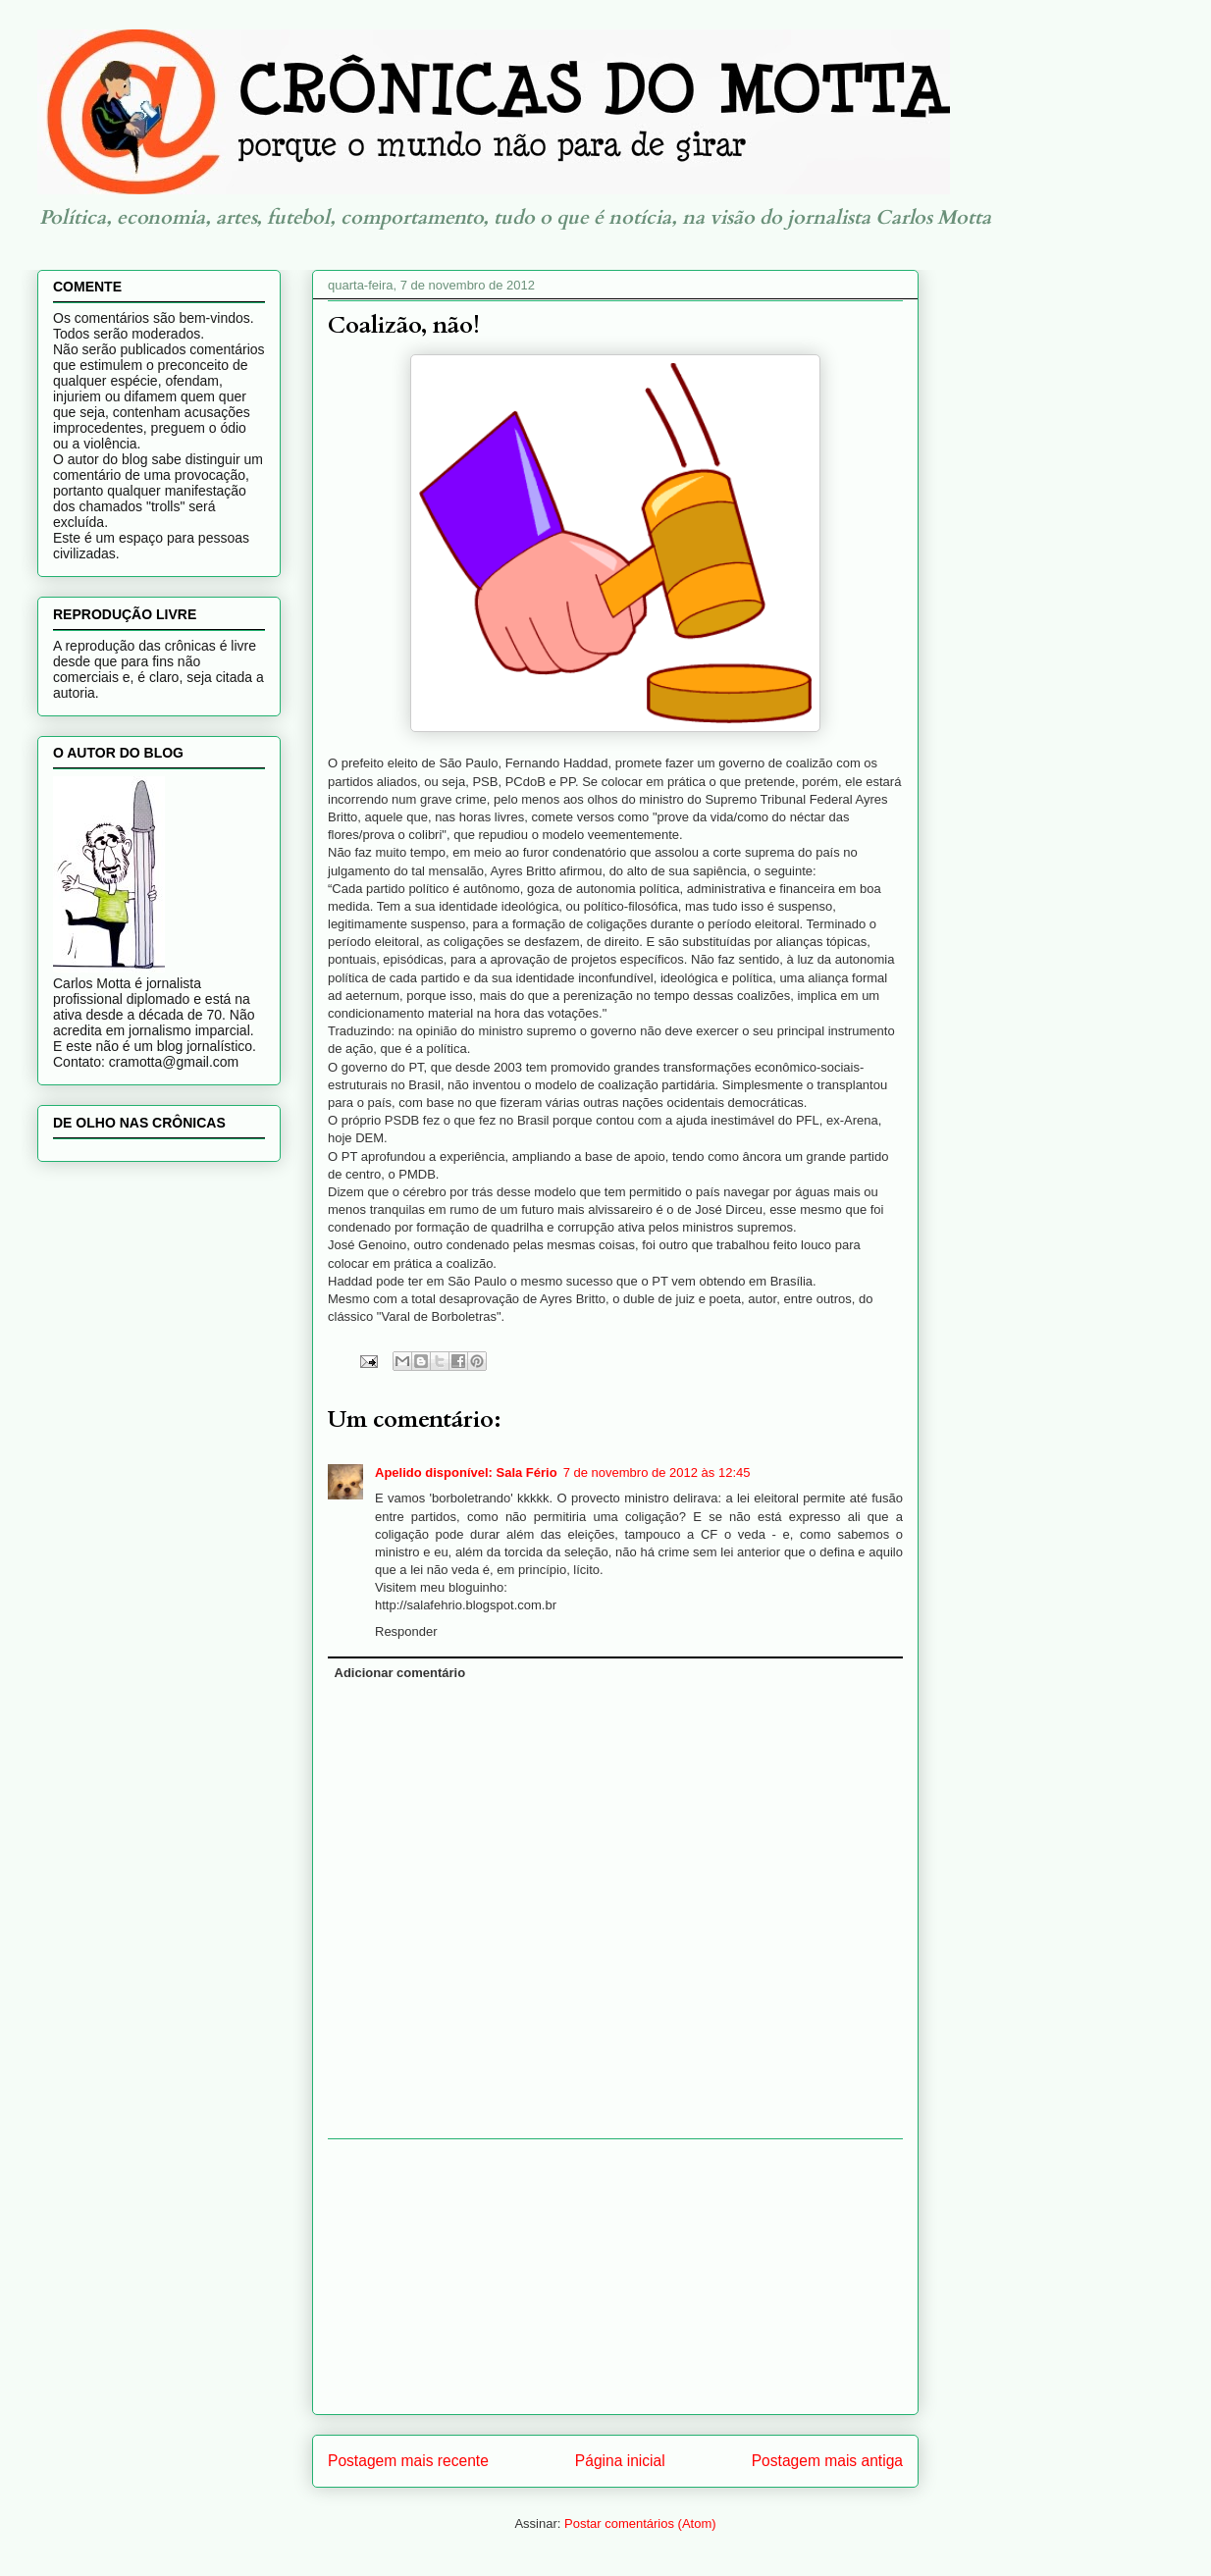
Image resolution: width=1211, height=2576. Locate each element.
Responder (406, 1631)
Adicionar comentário (400, 1672)
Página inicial (620, 2460)
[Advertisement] (615, 2276)
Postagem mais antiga (827, 2460)
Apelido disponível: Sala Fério (466, 1472)
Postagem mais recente (408, 2460)
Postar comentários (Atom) (640, 2523)
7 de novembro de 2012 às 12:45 (657, 1472)
